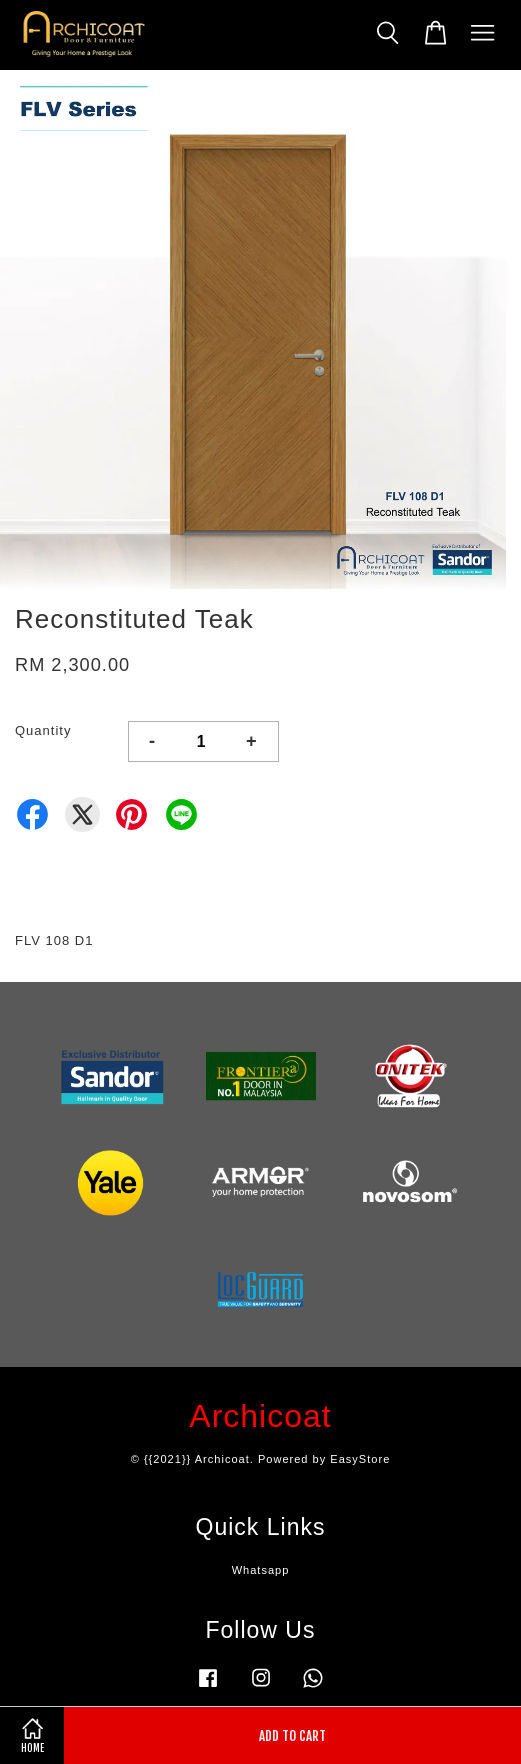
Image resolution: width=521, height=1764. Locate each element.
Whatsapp (261, 1570)
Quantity (43, 730)
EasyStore (360, 1459)
